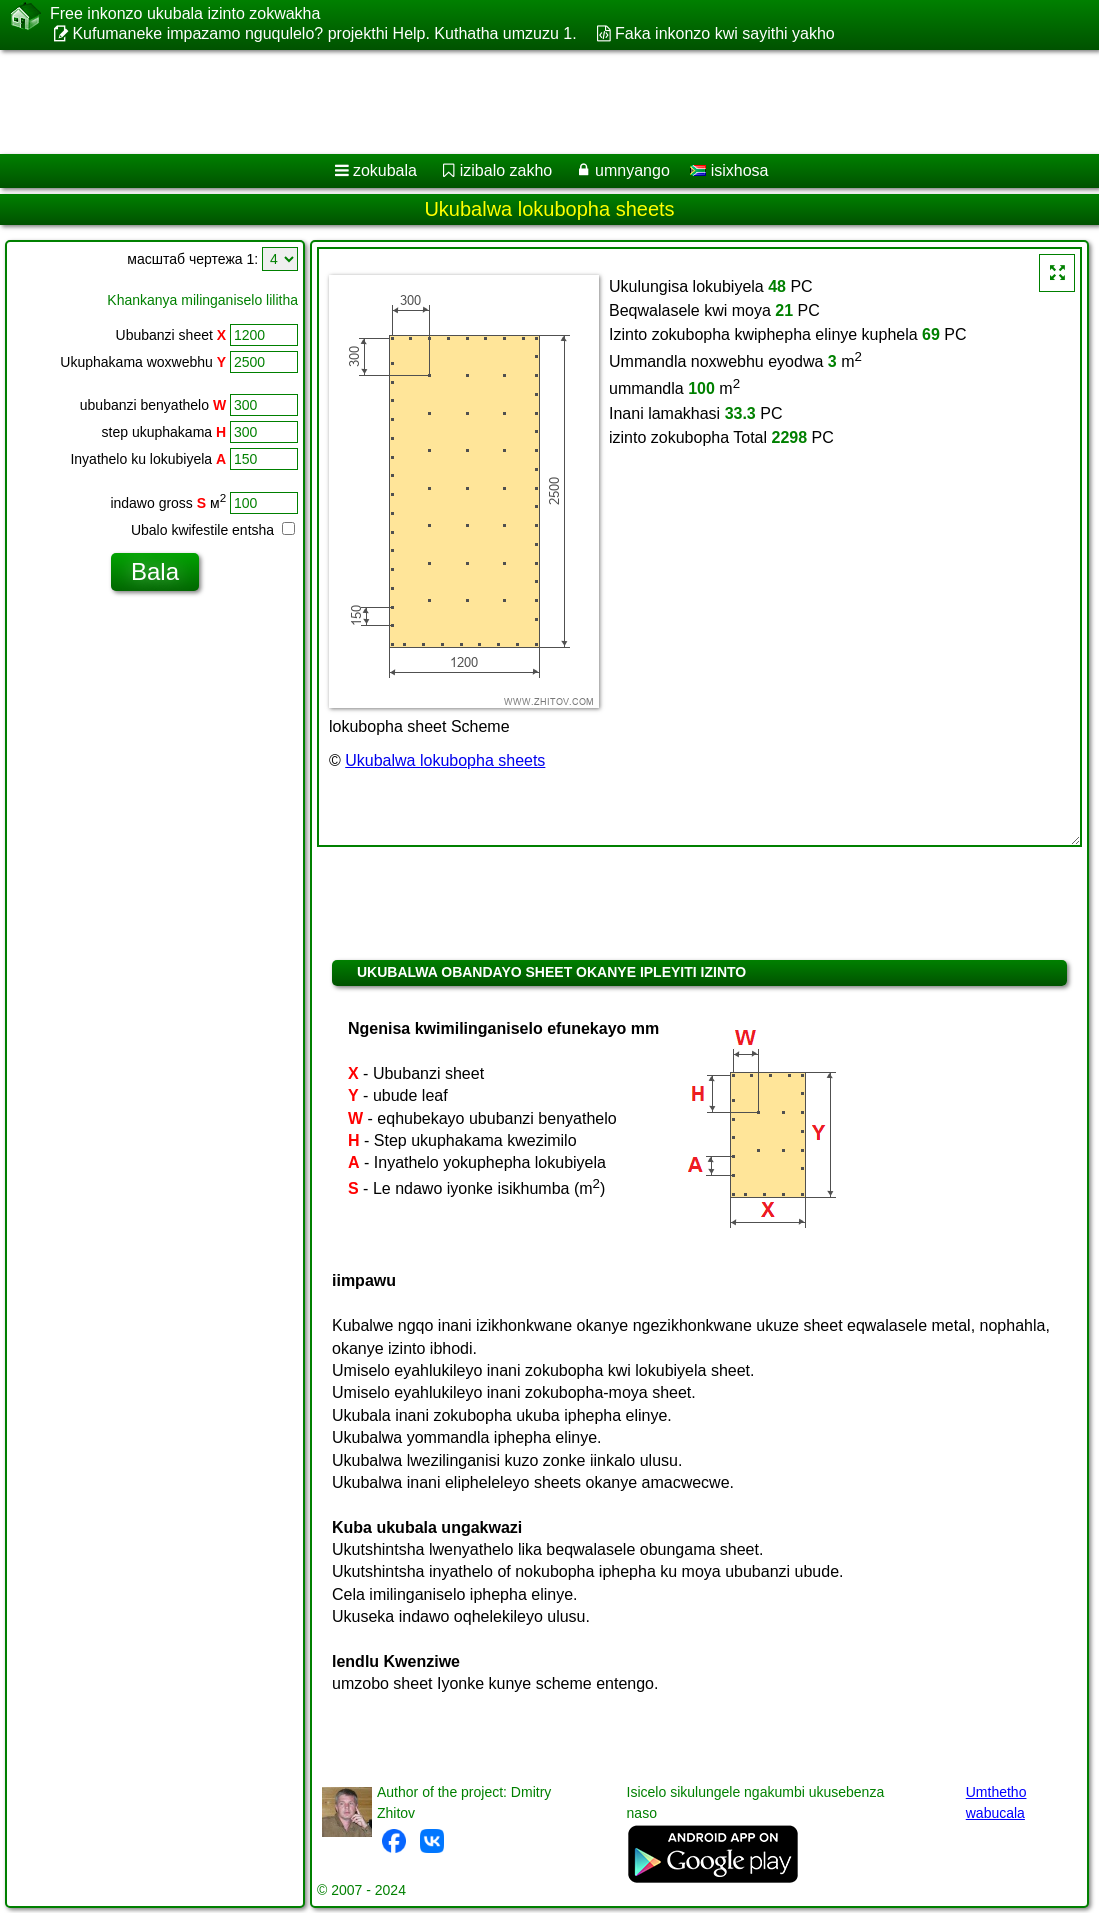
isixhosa (729, 170)
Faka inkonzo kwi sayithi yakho (725, 33)
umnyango (632, 170)
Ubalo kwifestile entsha (213, 530)
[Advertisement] (529, 102)
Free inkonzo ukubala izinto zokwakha (185, 14)
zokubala (385, 170)
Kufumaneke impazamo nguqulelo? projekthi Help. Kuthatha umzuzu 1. (324, 33)
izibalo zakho (506, 170)
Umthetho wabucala (996, 1802)
